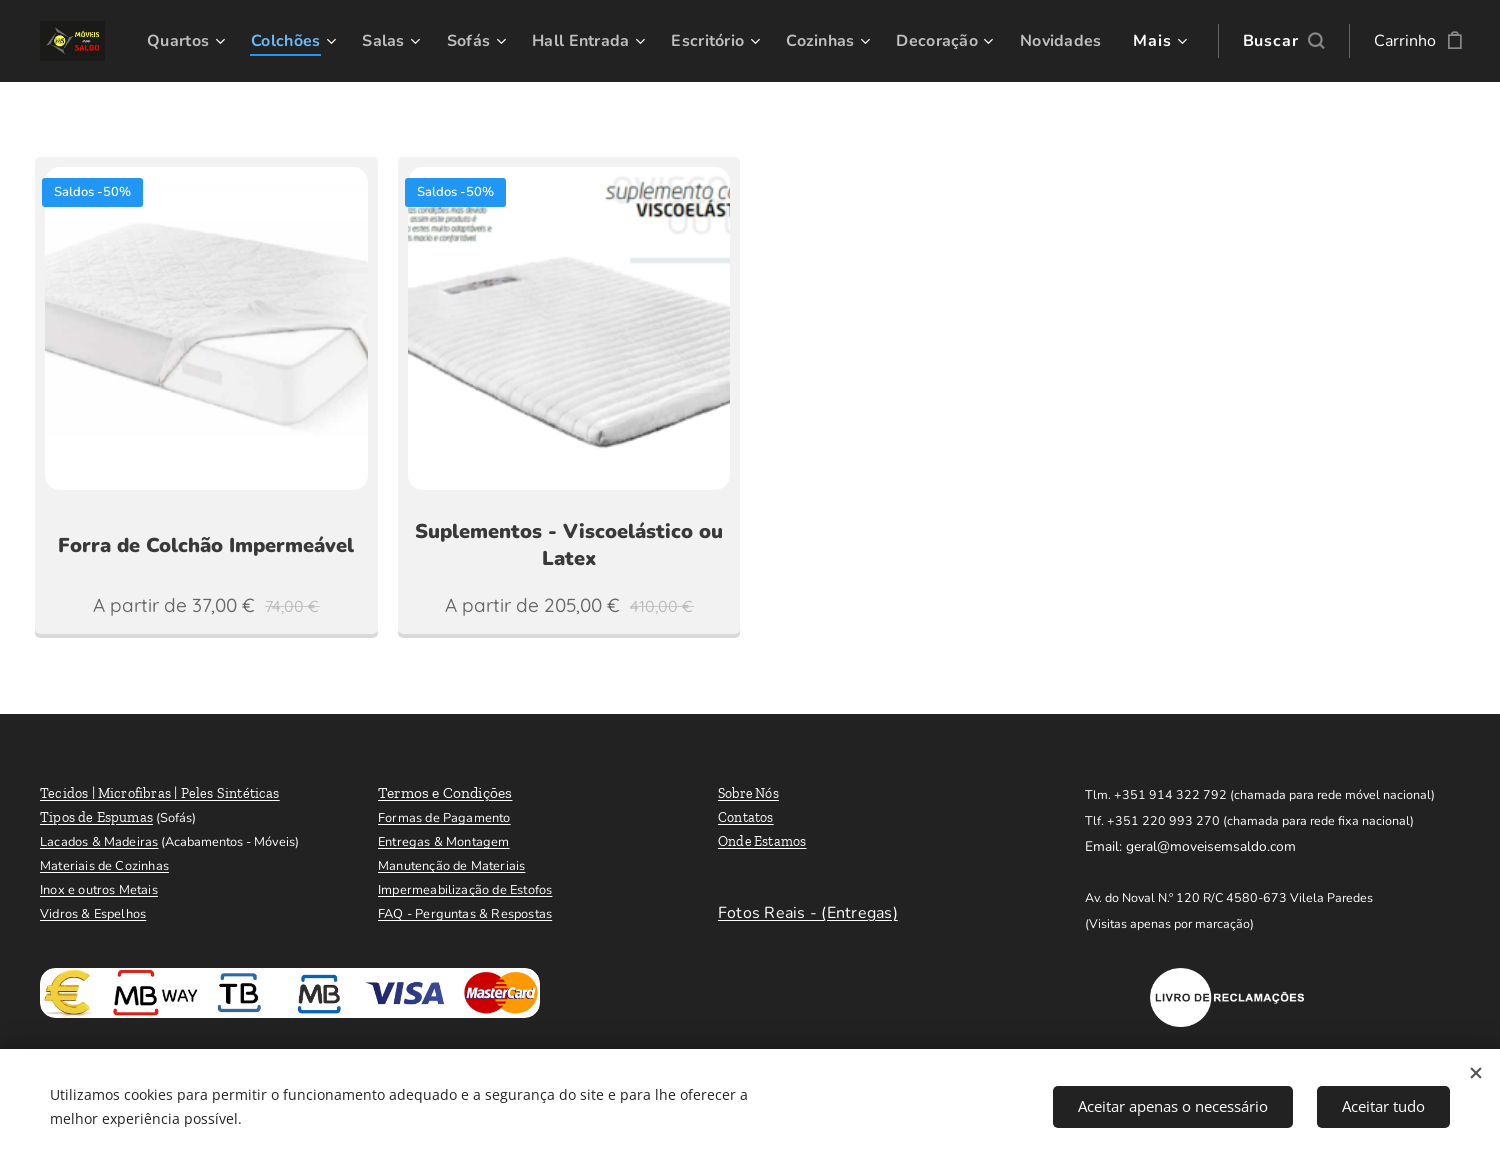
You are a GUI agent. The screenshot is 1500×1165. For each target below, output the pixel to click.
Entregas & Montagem (444, 842)
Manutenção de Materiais (451, 866)
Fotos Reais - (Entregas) (808, 913)
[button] (1270, 41)
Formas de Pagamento (444, 818)
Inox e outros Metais (99, 890)
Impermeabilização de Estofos (465, 890)
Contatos (746, 817)
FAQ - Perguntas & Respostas (465, 914)
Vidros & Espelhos (93, 914)
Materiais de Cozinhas (104, 866)
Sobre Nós (748, 793)
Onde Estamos (762, 841)
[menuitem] (258, 41)
